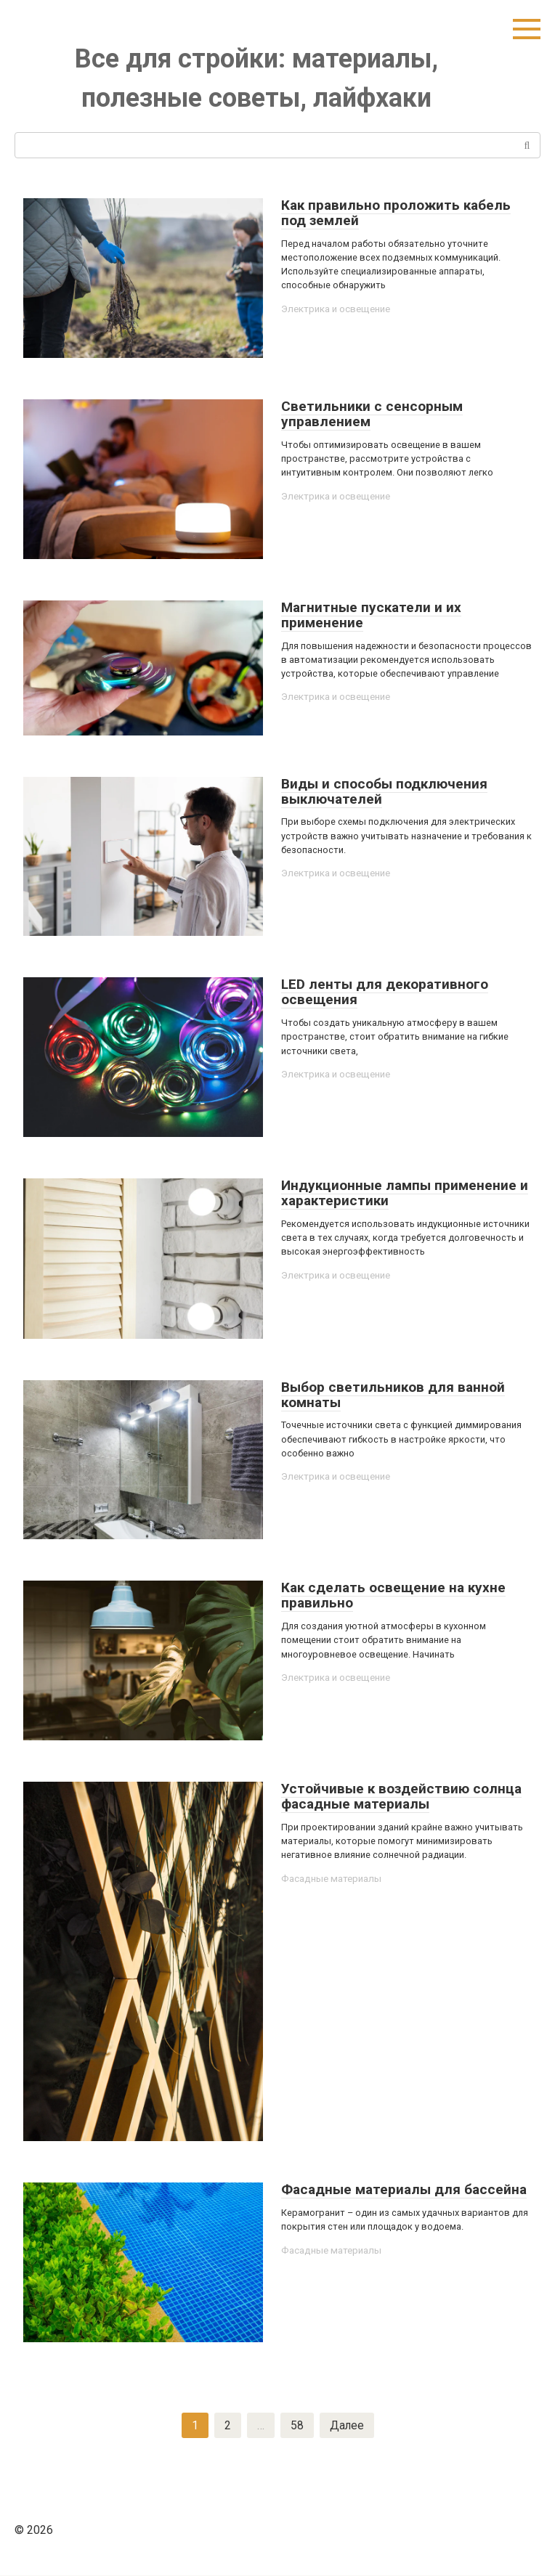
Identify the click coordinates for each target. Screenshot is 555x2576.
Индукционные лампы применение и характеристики (404, 1193)
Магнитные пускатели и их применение (371, 615)
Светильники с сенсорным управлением (372, 414)
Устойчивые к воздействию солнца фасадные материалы (401, 1796)
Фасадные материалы (332, 1879)
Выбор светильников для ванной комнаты (393, 1395)
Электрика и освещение (337, 309)
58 (296, 2425)
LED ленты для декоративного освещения (384, 992)
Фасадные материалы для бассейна (404, 2189)
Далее (346, 2425)
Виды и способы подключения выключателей (384, 791)
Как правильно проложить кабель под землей (396, 213)
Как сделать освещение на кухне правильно (393, 1595)
